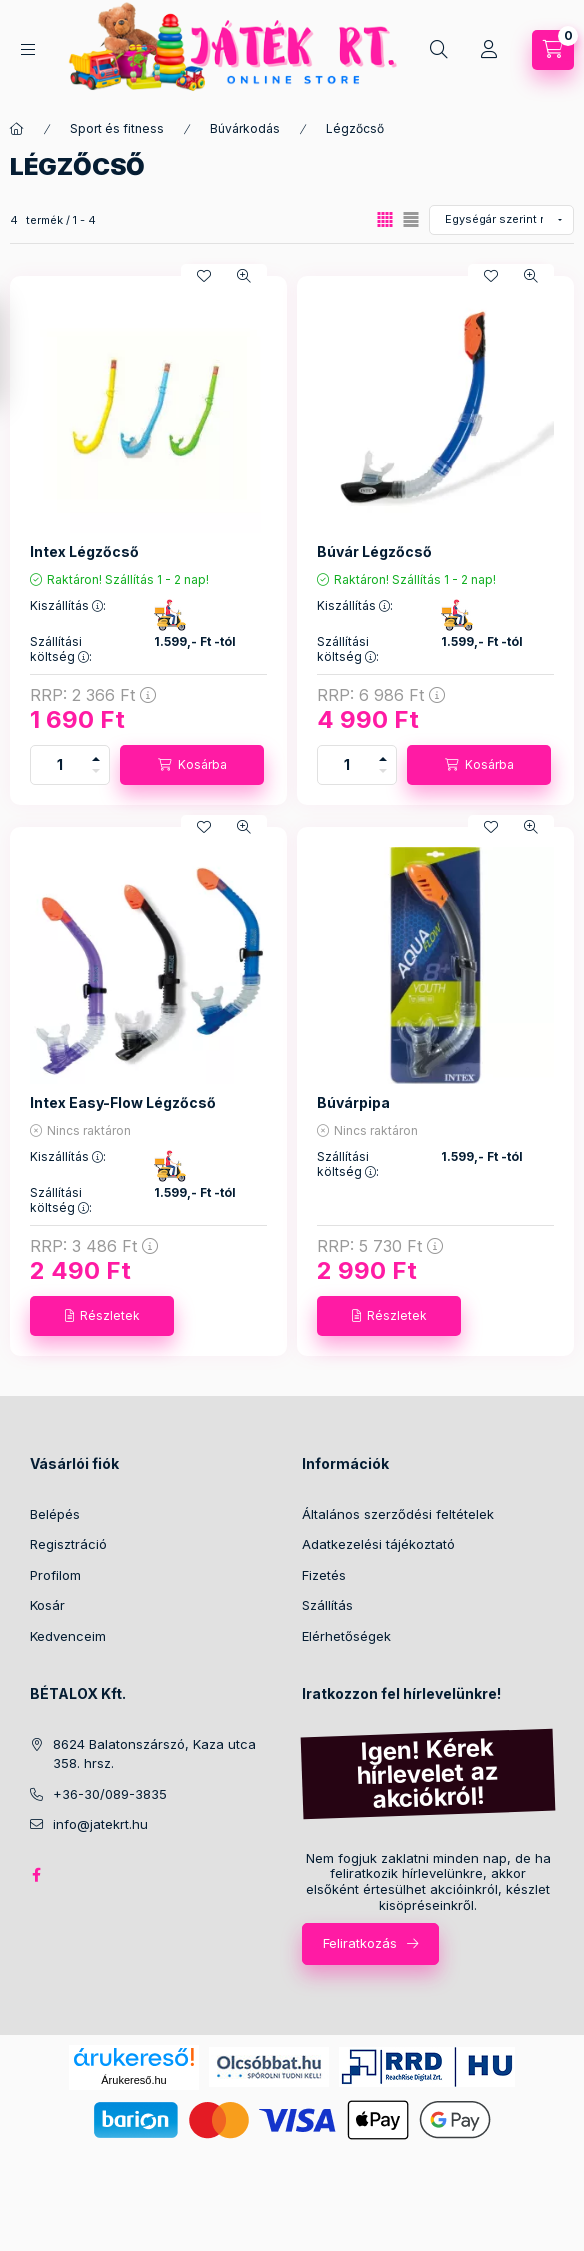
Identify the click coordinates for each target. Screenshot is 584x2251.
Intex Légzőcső (84, 551)
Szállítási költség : (61, 649)
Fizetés (324, 1575)
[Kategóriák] (28, 49)
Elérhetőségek (346, 1636)
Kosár (47, 1605)
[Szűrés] (20, 353)
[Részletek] (102, 1316)
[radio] (411, 219)
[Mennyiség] (60, 765)
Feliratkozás (360, 1943)
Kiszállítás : (68, 606)
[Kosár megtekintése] (553, 50)
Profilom (55, 1575)
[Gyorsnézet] (244, 276)
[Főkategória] (17, 129)
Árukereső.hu (133, 2080)
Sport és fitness (117, 128)
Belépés (55, 1514)
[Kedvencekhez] (204, 276)
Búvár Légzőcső (374, 551)
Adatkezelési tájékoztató (378, 1544)
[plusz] (96, 755)
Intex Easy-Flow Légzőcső (123, 1102)
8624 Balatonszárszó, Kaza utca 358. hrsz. (154, 1754)
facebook (36, 1875)
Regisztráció (68, 1544)
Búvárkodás (245, 128)
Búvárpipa (353, 1102)
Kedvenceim (68, 1636)
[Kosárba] (192, 765)
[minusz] (96, 774)
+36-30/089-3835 (110, 1794)
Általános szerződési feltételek (398, 1514)
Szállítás (327, 1605)
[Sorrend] (501, 220)
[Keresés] (439, 50)
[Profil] (489, 50)
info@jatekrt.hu (100, 1824)
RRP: (93, 695)
